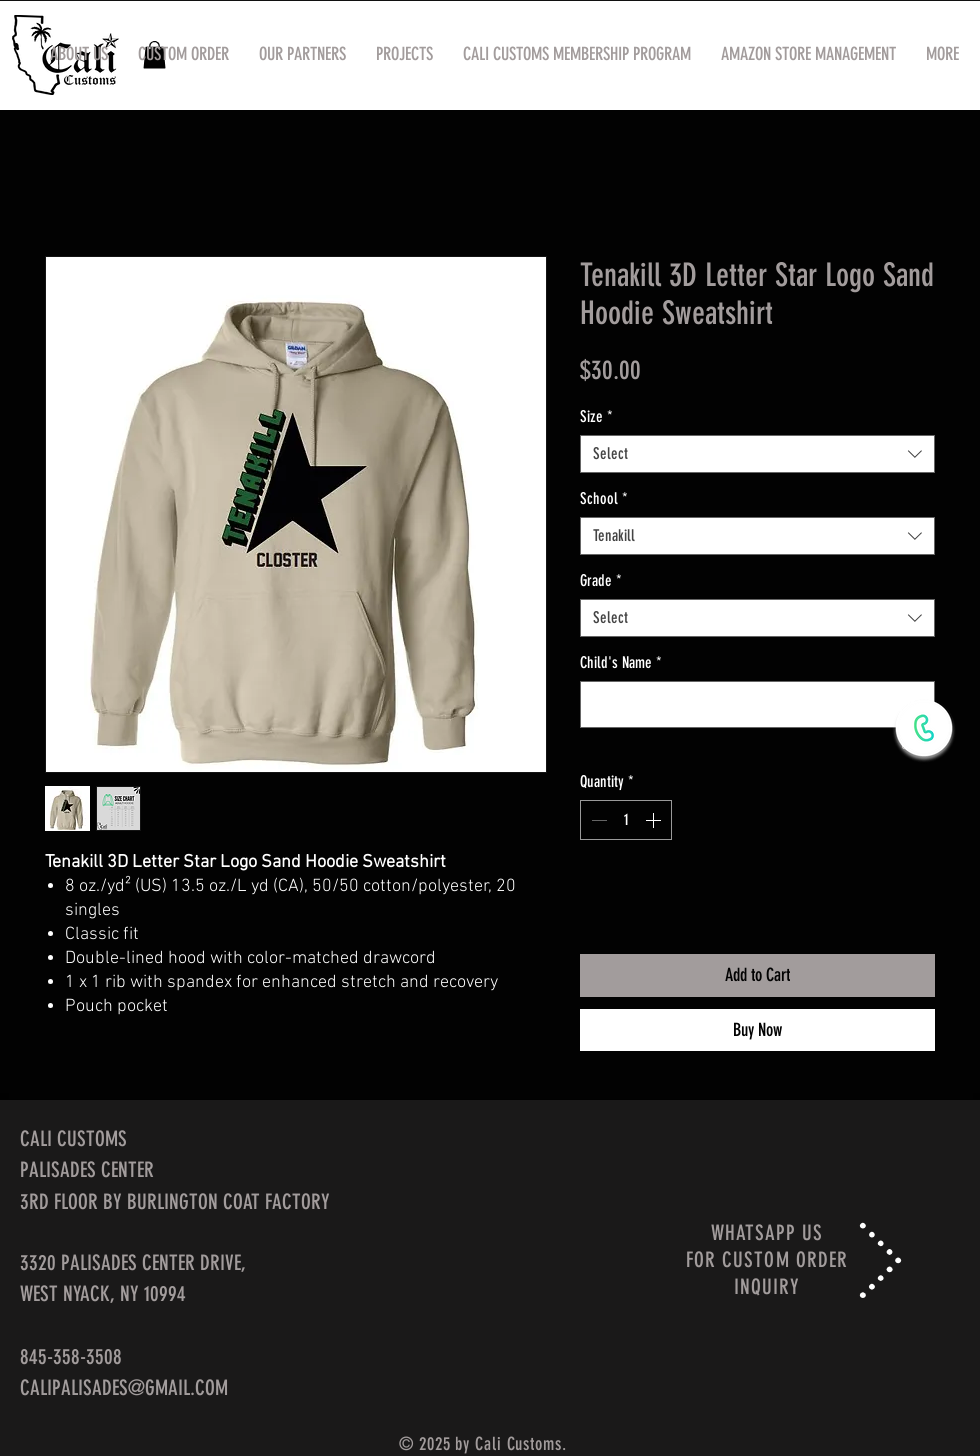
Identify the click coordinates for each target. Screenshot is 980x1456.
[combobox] (757, 454)
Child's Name (621, 662)
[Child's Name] (757, 704)
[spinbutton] (626, 820)
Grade (601, 580)
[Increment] (655, 820)
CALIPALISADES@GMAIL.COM (124, 1387)
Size (596, 416)
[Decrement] (597, 820)
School (604, 498)
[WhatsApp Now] (924, 728)
